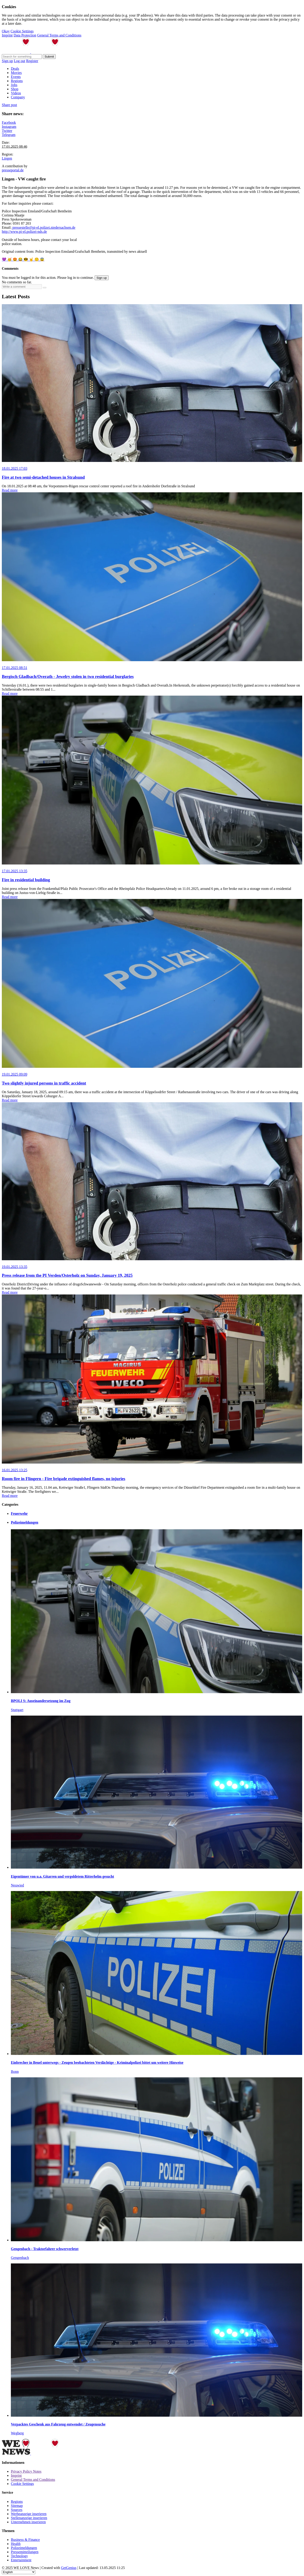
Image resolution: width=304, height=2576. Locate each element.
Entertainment (21, 2560)
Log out (19, 61)
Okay (6, 31)
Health (16, 2544)
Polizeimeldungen (24, 2548)
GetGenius (68, 2568)
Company (18, 97)
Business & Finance (25, 2540)
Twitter (7, 131)
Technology (19, 2556)
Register (32, 61)
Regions (17, 81)
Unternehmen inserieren (28, 2522)
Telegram (8, 135)
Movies (16, 73)
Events (16, 77)
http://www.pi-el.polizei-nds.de (24, 231)
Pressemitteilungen (24, 2552)
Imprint (7, 35)
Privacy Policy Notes (26, 2471)
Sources (16, 2510)
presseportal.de (13, 170)
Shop (14, 89)
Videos (16, 93)
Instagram (9, 127)
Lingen (7, 158)
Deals (15, 68)
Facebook (9, 122)
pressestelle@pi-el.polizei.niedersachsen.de (43, 227)
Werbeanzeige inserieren (28, 2514)
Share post (9, 105)
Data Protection (25, 35)
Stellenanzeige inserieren (29, 2518)
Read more (10, 490)
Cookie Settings (22, 31)
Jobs (14, 85)
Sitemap (17, 2506)
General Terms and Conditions (59, 35)
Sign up (7, 61)
